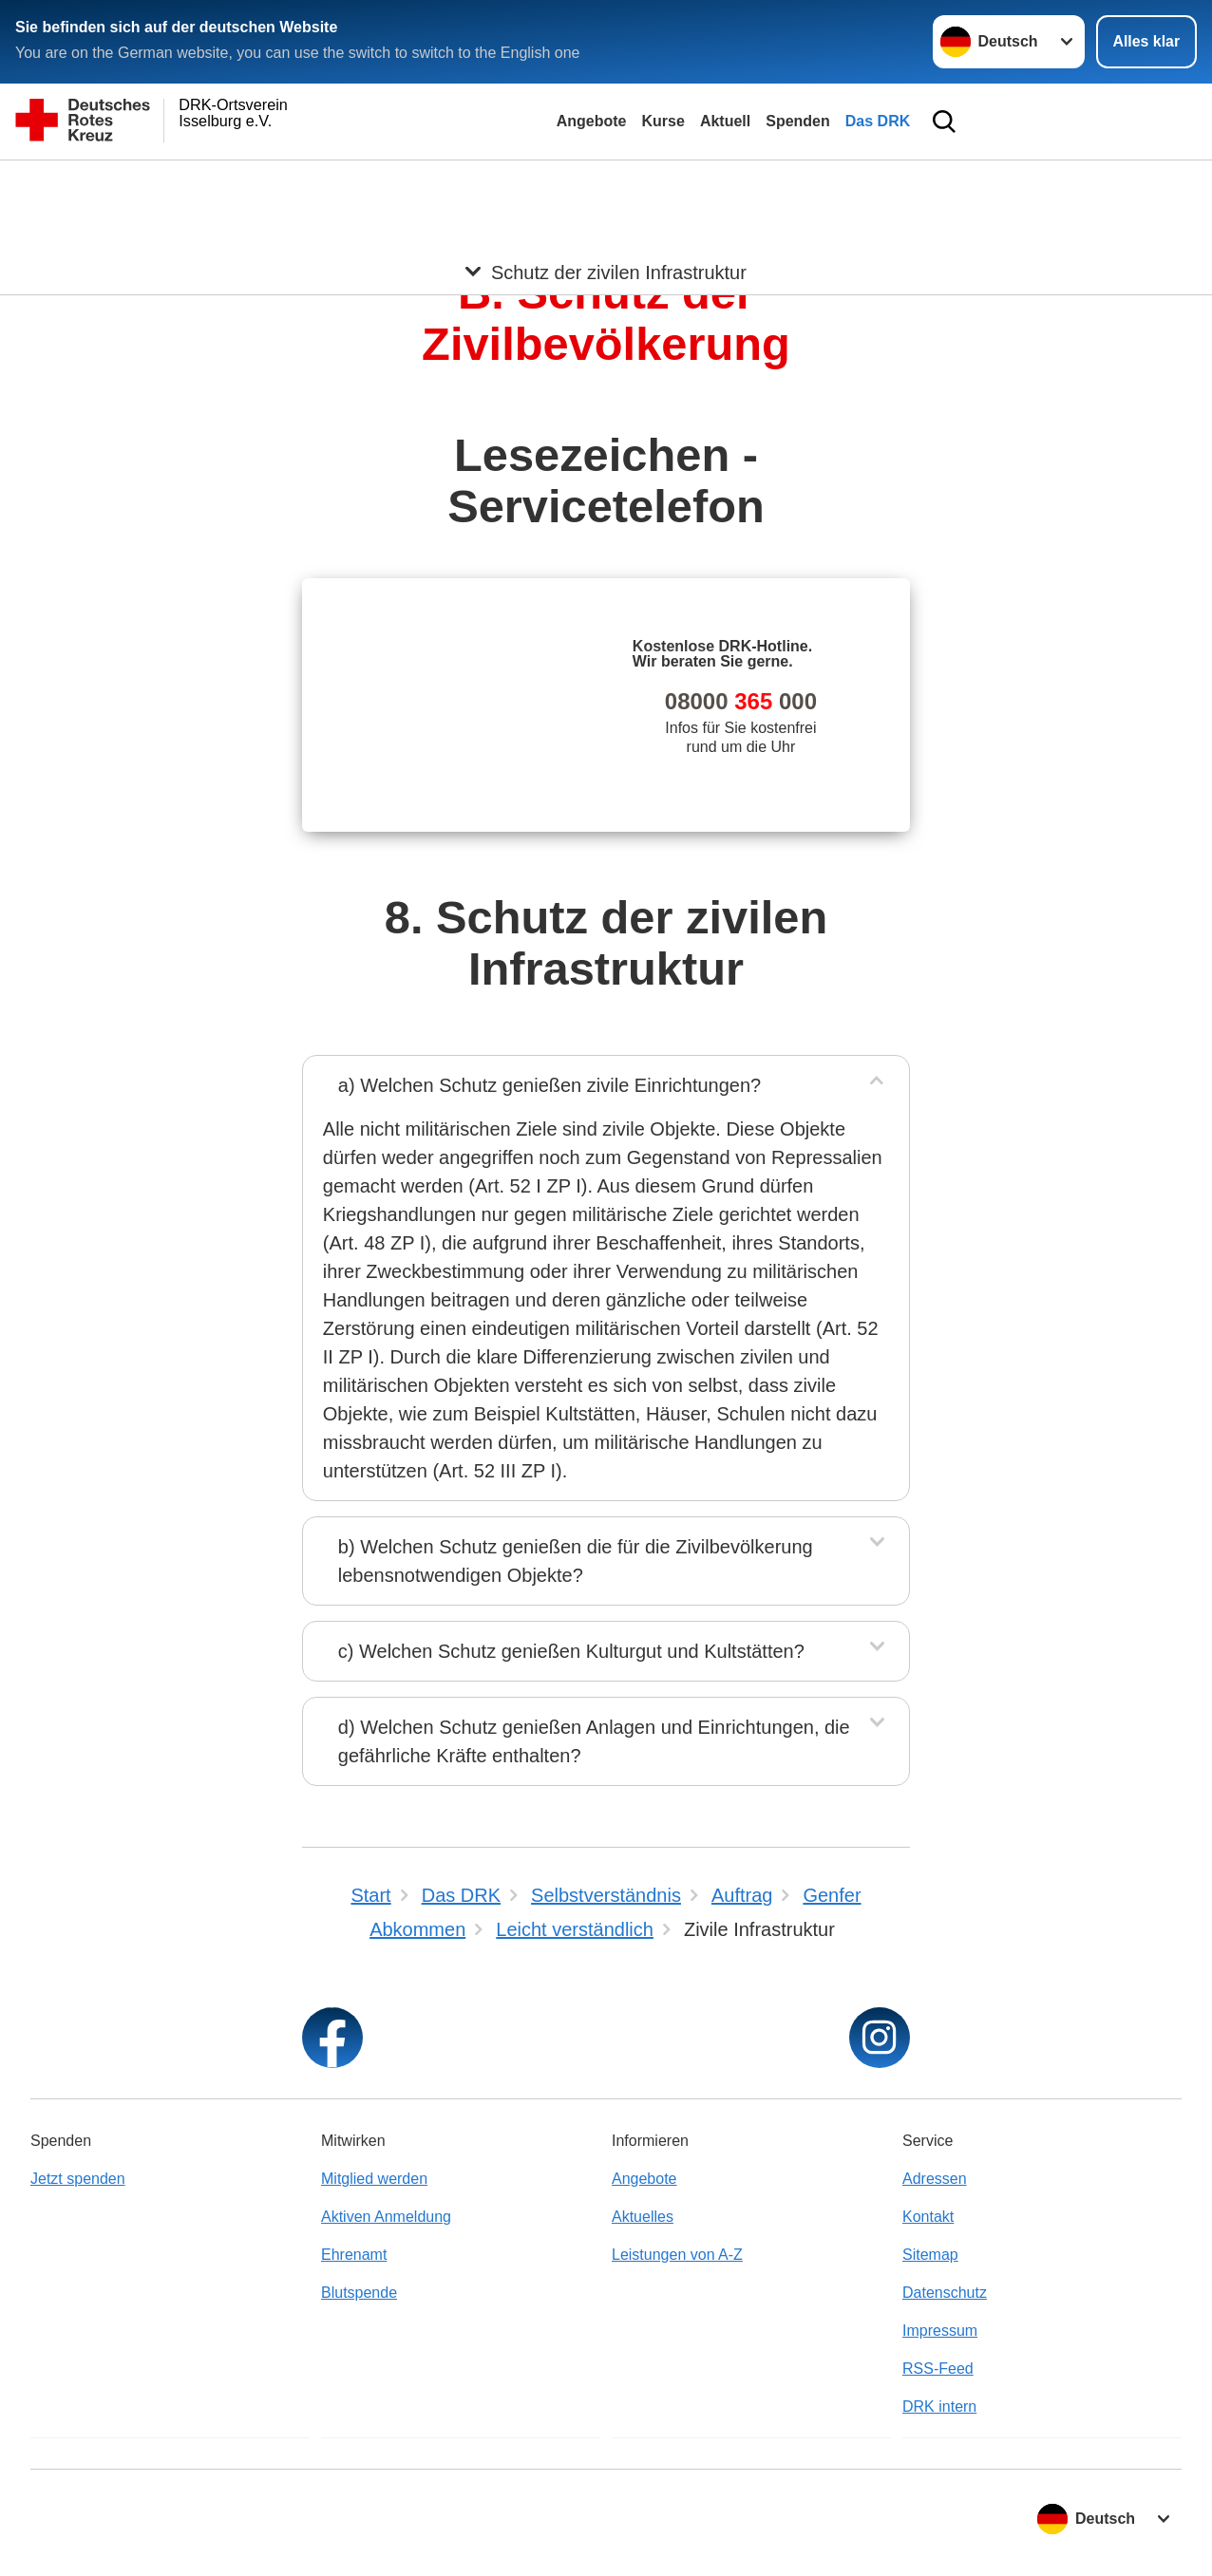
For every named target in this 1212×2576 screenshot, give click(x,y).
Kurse (663, 121)
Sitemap (930, 2255)
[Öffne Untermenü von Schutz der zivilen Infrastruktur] (606, 183)
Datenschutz (944, 2293)
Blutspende (359, 2293)
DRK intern (939, 2406)
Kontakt (928, 2217)
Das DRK (877, 121)
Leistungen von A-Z (677, 2255)
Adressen (934, 2179)
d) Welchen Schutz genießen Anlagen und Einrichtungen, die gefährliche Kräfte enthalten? (594, 1741)
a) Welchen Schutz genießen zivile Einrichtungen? (549, 1085)
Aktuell (725, 121)
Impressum (939, 2330)
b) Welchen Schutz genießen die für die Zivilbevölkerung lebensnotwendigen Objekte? (575, 1561)
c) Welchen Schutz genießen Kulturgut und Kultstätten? (571, 1651)
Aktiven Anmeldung (386, 2217)
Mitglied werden (374, 2179)
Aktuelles (642, 2217)
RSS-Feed (938, 2368)
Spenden (798, 121)
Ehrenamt (354, 2255)
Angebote (592, 121)
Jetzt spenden (77, 2179)
